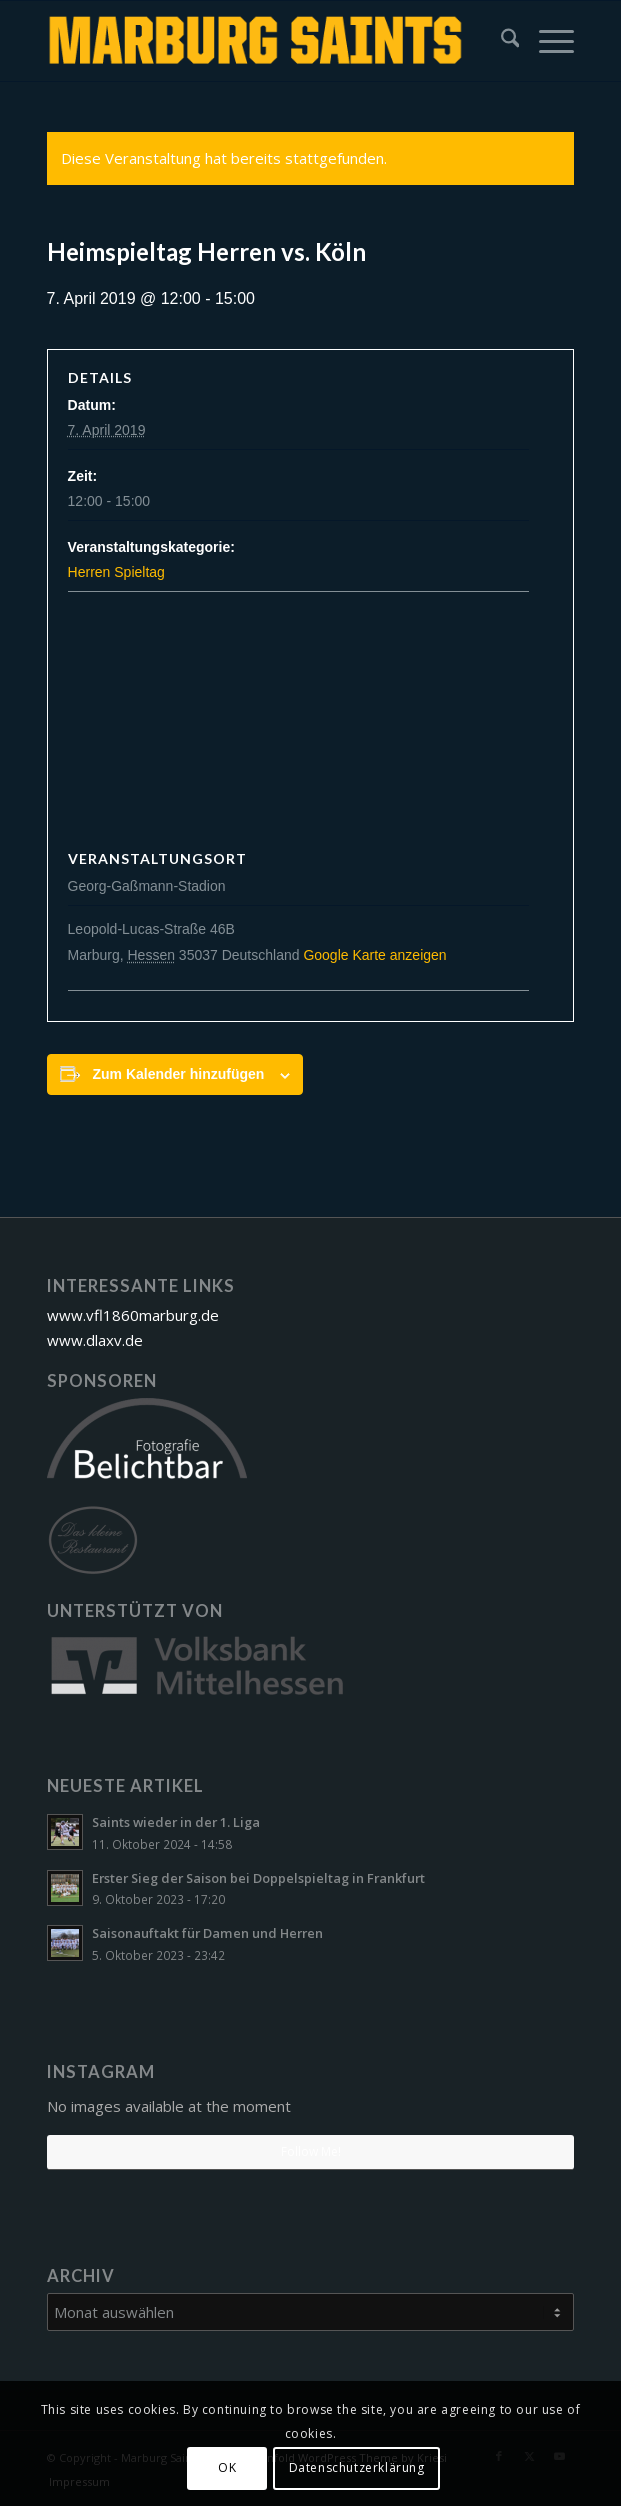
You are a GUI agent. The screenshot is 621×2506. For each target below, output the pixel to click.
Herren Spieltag (116, 572)
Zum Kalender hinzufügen (178, 1074)
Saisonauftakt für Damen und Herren (207, 1933)
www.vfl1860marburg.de (133, 1315)
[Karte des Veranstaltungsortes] (311, 722)
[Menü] (546, 41)
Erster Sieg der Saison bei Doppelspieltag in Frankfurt (258, 1878)
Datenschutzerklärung (357, 2467)
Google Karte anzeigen (374, 955)
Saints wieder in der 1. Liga (176, 1822)
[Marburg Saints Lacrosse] (258, 41)
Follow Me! (311, 2151)
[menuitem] (500, 41)
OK (227, 2467)
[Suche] (500, 41)
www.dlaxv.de (95, 1340)
